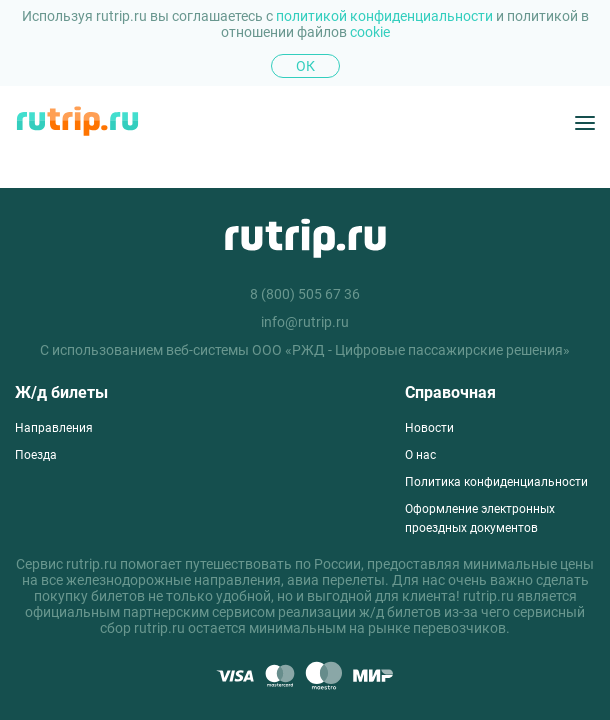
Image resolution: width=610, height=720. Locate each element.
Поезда (36, 455)
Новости (429, 428)
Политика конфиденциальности (496, 482)
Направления (54, 428)
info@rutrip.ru (305, 322)
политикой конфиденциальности (386, 16)
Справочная (450, 392)
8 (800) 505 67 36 (305, 294)
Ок (305, 66)
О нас (420, 455)
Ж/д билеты (61, 392)
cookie (370, 32)
